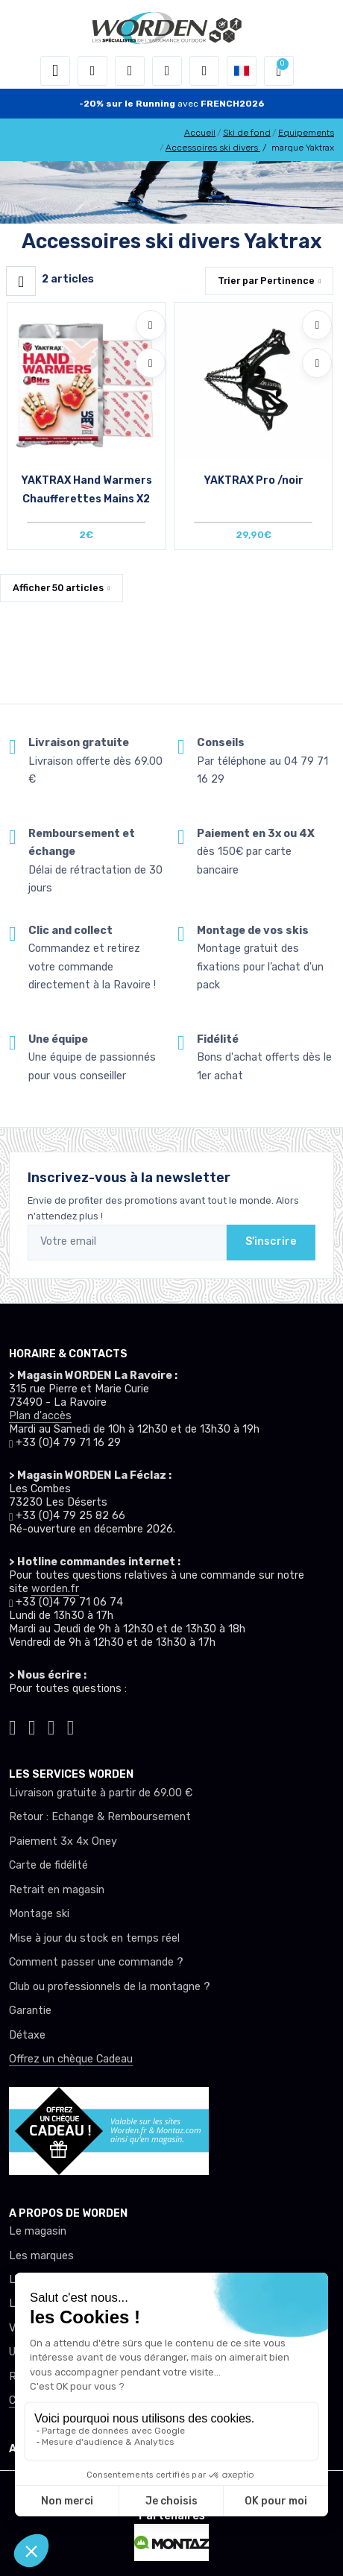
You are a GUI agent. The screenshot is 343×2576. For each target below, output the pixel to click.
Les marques (41, 2256)
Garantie (30, 2010)
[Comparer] (151, 363)
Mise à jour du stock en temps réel (94, 1938)
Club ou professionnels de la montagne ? (109, 1986)
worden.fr (55, 1588)
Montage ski (39, 1913)
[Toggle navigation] (55, 71)
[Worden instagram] (32, 1725)
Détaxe (27, 2035)
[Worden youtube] (71, 1725)
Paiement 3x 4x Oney (63, 1841)
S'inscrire (271, 1241)
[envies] (167, 71)
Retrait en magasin (56, 1890)
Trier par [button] (266, 280)
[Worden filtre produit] (21, 281)
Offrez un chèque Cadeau (71, 2059)
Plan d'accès (40, 1415)
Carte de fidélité (48, 1865)
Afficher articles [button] (58, 587)
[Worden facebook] (51, 1725)
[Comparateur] (204, 71)
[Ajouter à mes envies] (151, 325)
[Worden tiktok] (12, 1725)
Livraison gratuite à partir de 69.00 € (100, 1793)
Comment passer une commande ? (96, 1962)
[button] (92, 71)
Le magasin (37, 2231)
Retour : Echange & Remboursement (100, 1817)
